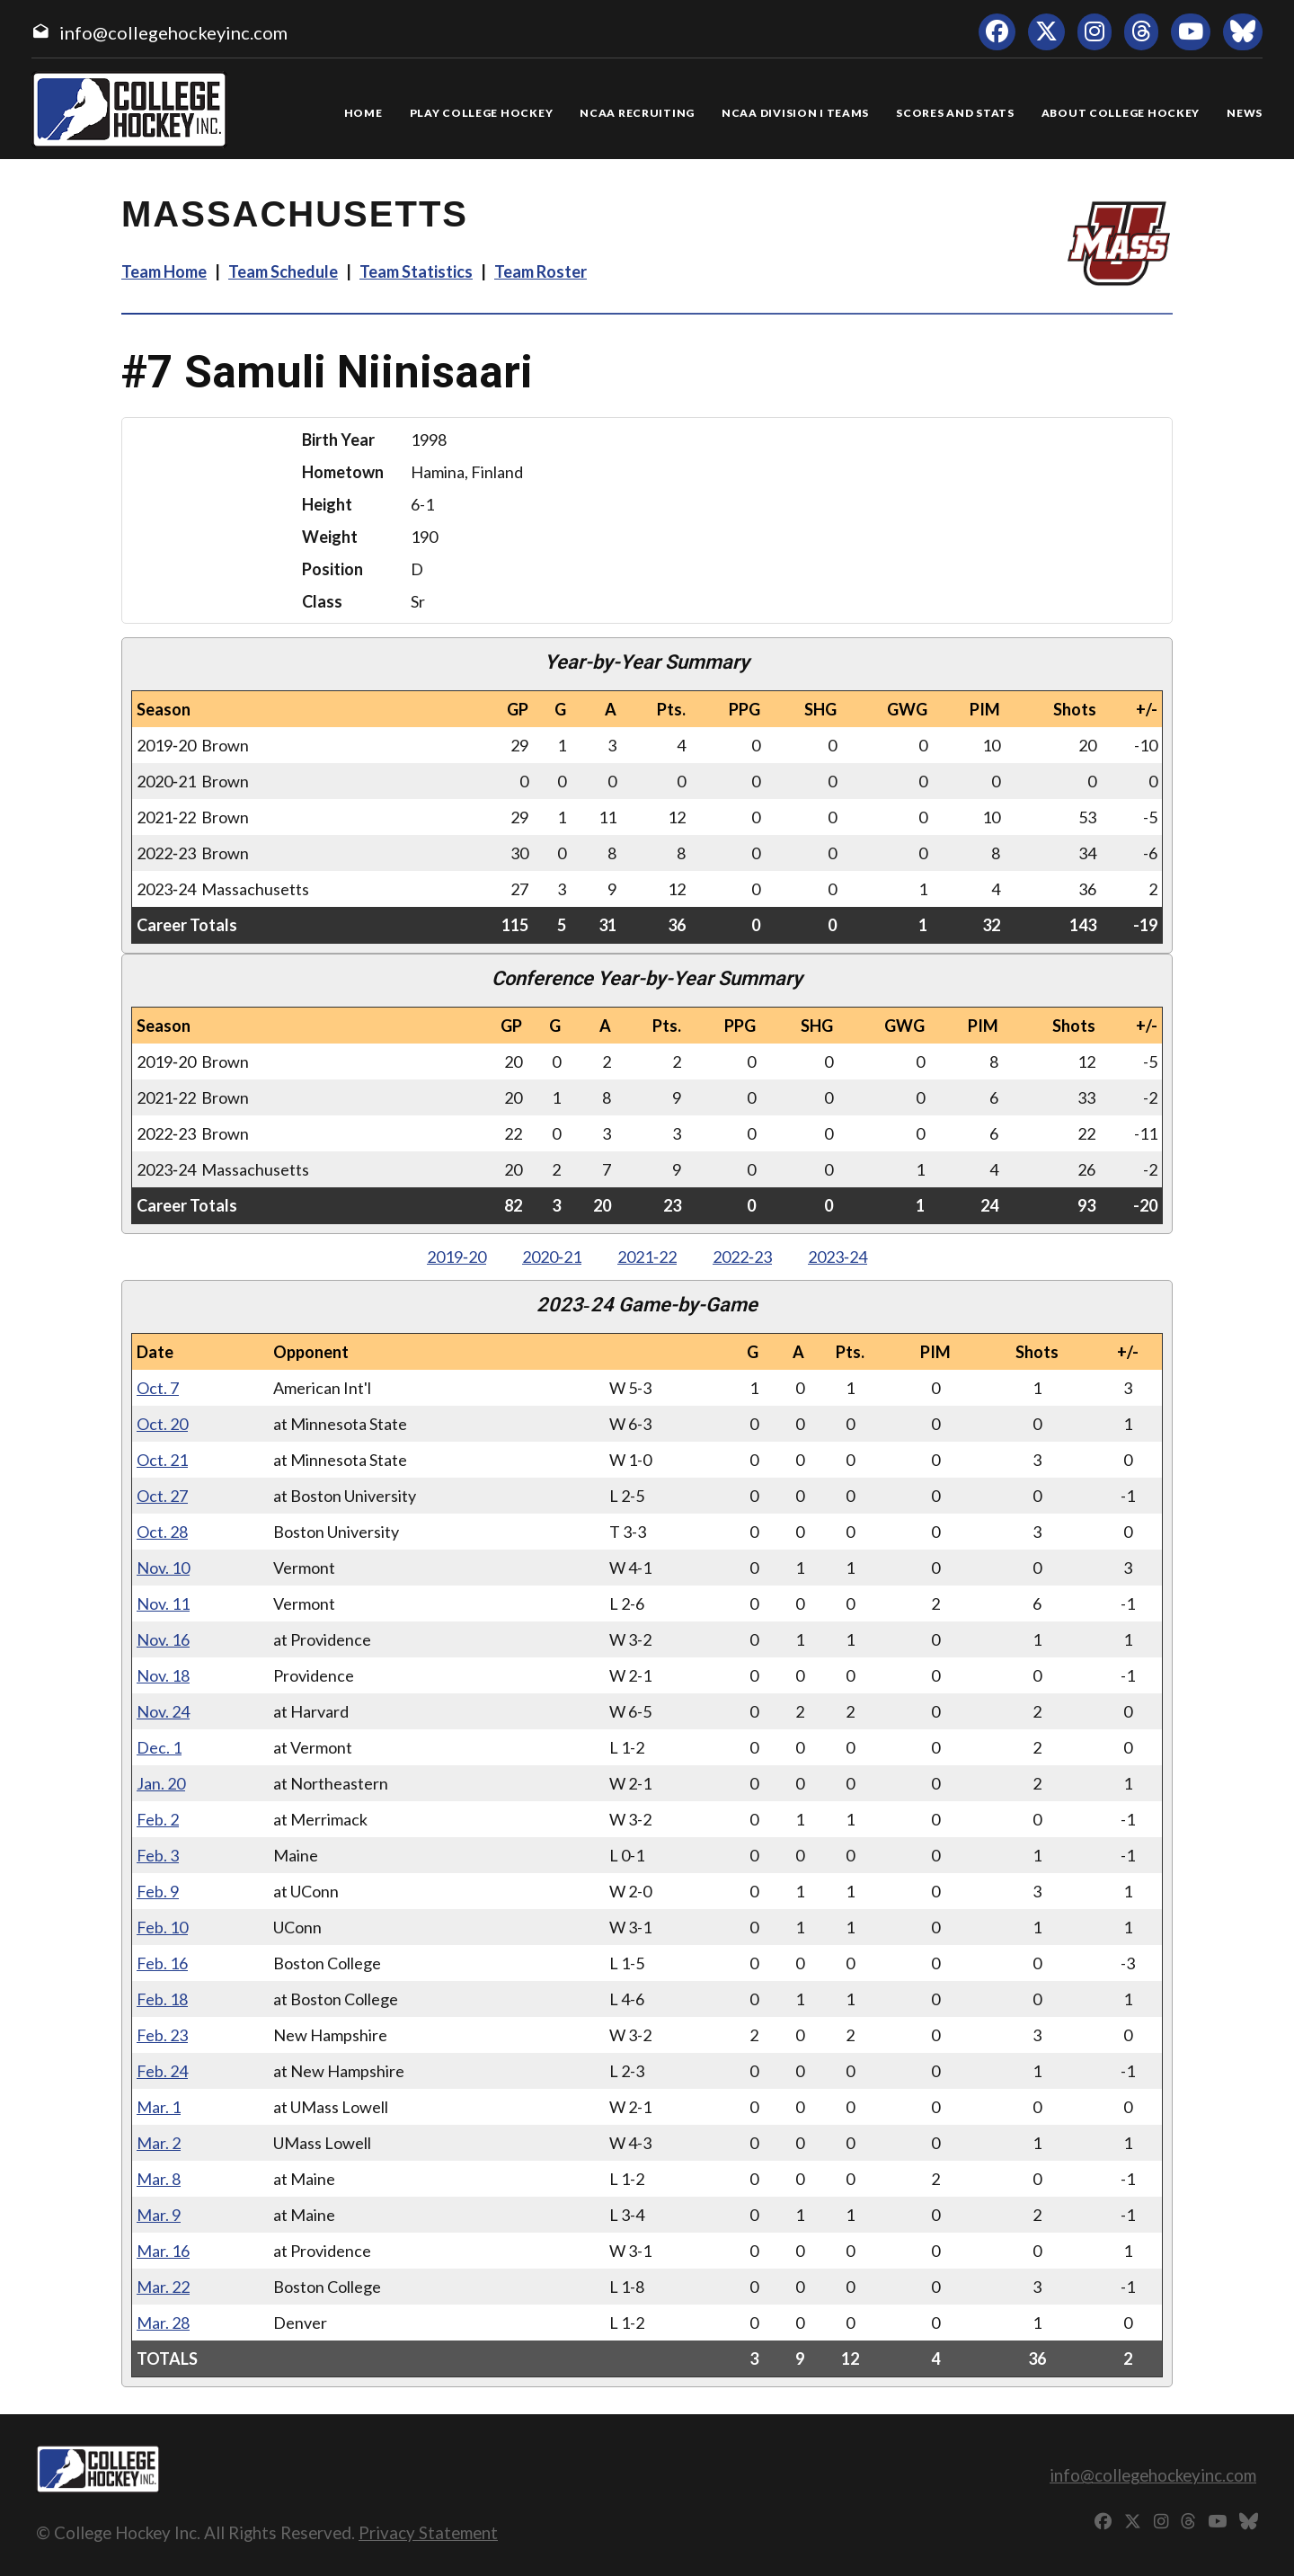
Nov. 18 (163, 1675)
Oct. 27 (162, 1496)
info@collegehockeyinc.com (173, 32)
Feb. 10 (162, 1927)
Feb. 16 (162, 1963)
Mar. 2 (159, 2143)
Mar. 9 (159, 2215)
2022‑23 (742, 1256)
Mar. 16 (163, 2251)
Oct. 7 (158, 1388)
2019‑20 (456, 1256)
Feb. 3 (158, 1855)
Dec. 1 (159, 1747)
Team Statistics (416, 271)
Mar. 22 (163, 2286)
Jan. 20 (161, 1783)
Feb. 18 (162, 1999)
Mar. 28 (163, 2322)
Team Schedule (283, 271)
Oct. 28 (162, 1531)
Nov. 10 (163, 1567)
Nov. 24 (163, 1711)
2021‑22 (647, 1256)
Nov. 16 (163, 1639)
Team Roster (540, 271)
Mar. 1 (159, 2107)
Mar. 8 (159, 2179)
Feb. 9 (158, 1891)
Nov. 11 (163, 1603)
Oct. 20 (162, 1424)
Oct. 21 (162, 1460)
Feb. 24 (162, 2071)
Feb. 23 (162, 2035)
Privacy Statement (428, 2532)
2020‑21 (551, 1256)
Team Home (164, 271)
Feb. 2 (158, 1819)
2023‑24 (837, 1256)
